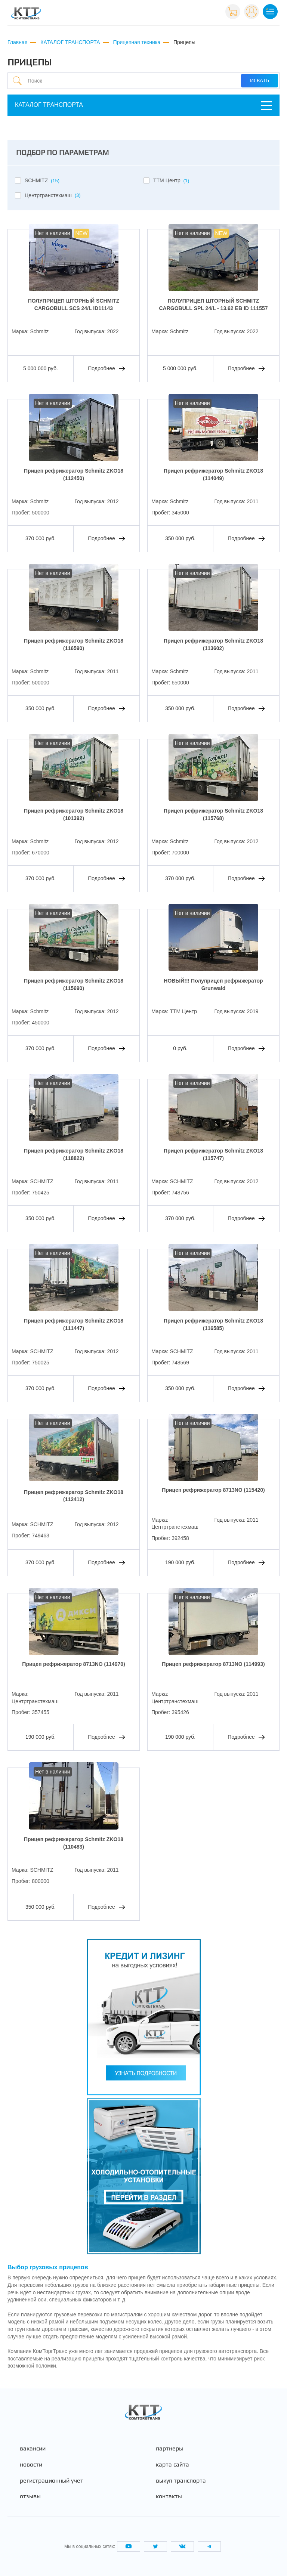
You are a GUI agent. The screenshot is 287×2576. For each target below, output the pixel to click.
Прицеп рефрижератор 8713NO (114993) (213, 1664)
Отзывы (30, 2496)
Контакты (169, 2496)
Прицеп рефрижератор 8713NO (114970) (73, 1664)
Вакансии (33, 2448)
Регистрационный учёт (51, 2480)
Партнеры (169, 2448)
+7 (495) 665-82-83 (195, 11)
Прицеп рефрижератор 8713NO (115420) (213, 1490)
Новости (31, 2464)
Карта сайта (172, 2464)
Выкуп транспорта (181, 2480)
